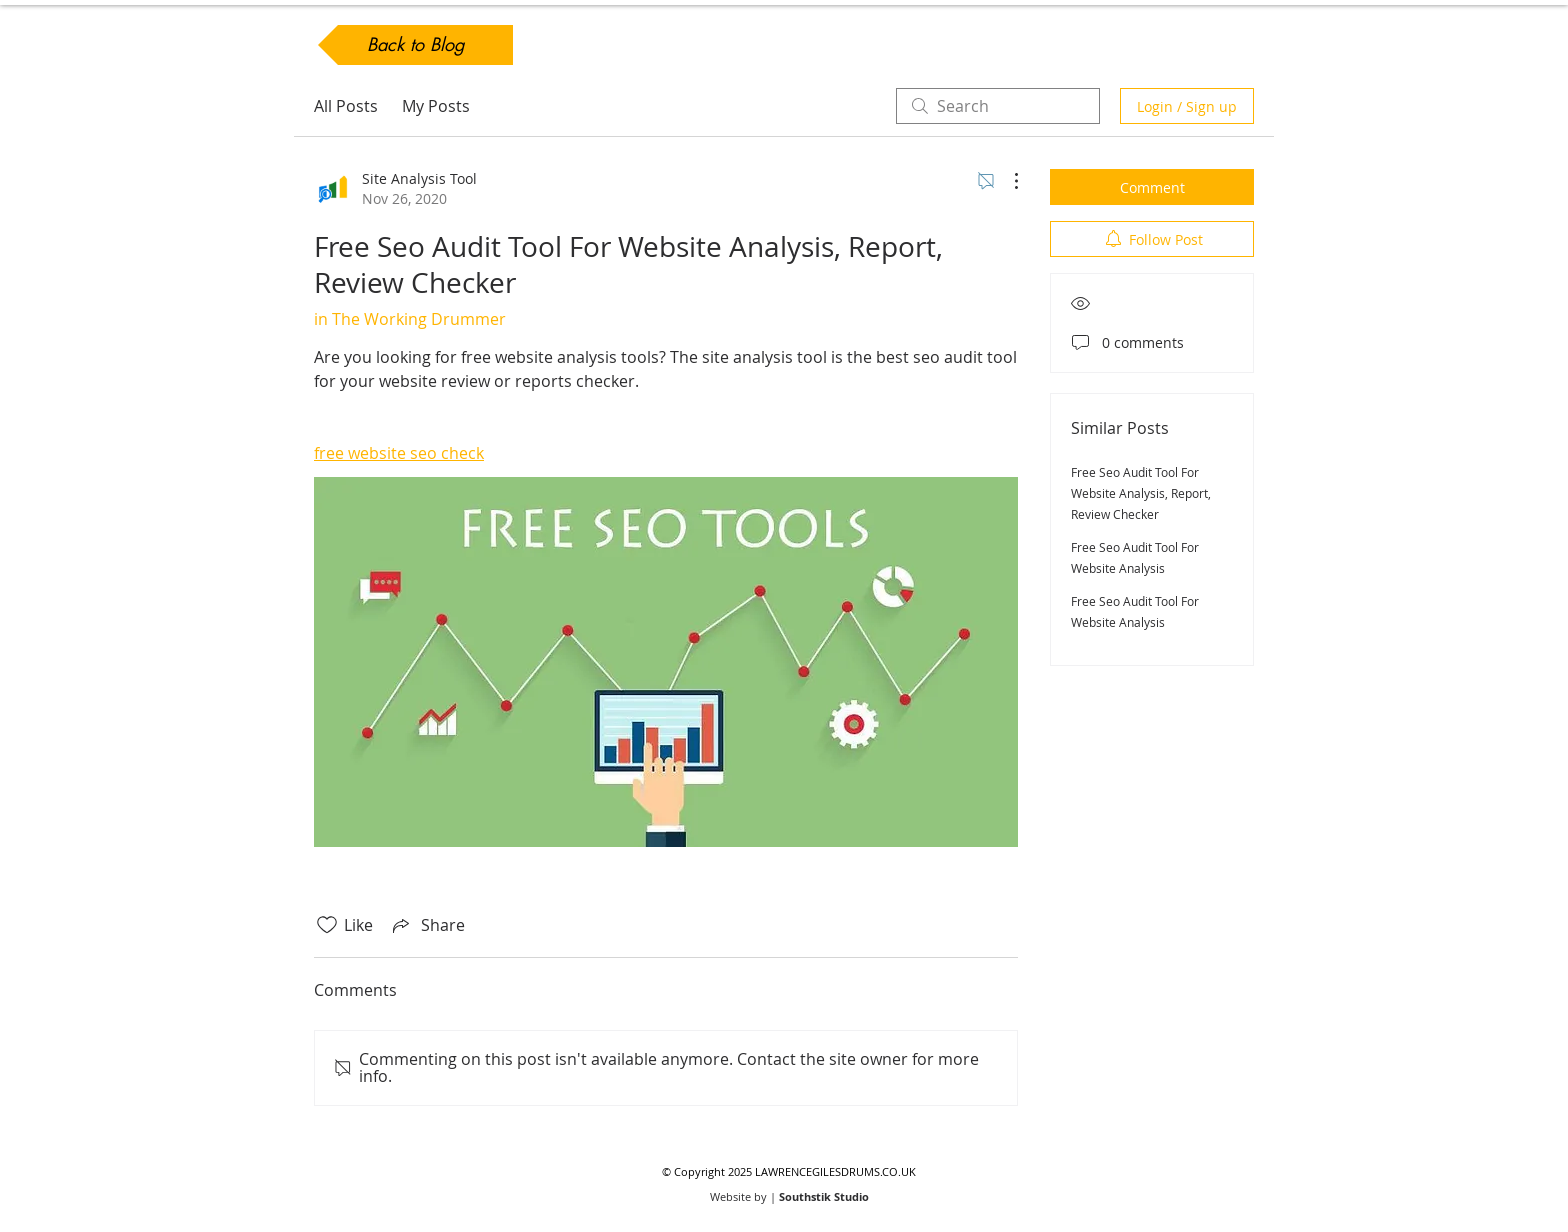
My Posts (436, 106)
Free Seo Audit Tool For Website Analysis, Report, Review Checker (1141, 493)
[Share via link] (427, 925)
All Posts (346, 106)
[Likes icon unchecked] (327, 925)
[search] (998, 106)
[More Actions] (1006, 181)
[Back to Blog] (415, 45)
